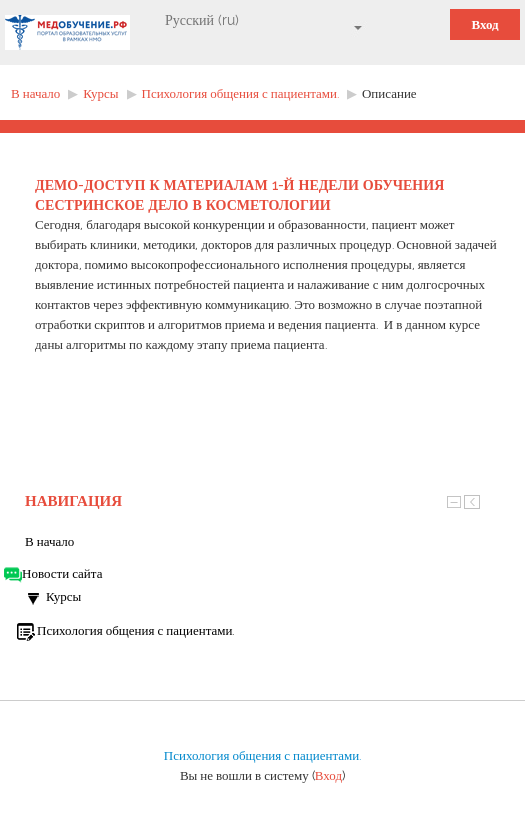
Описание (389, 93)
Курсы (63, 596)
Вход (484, 24)
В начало (49, 541)
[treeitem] (262, 542)
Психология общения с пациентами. (262, 755)
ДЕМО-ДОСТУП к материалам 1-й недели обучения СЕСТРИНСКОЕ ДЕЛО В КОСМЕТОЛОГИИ (239, 195)
